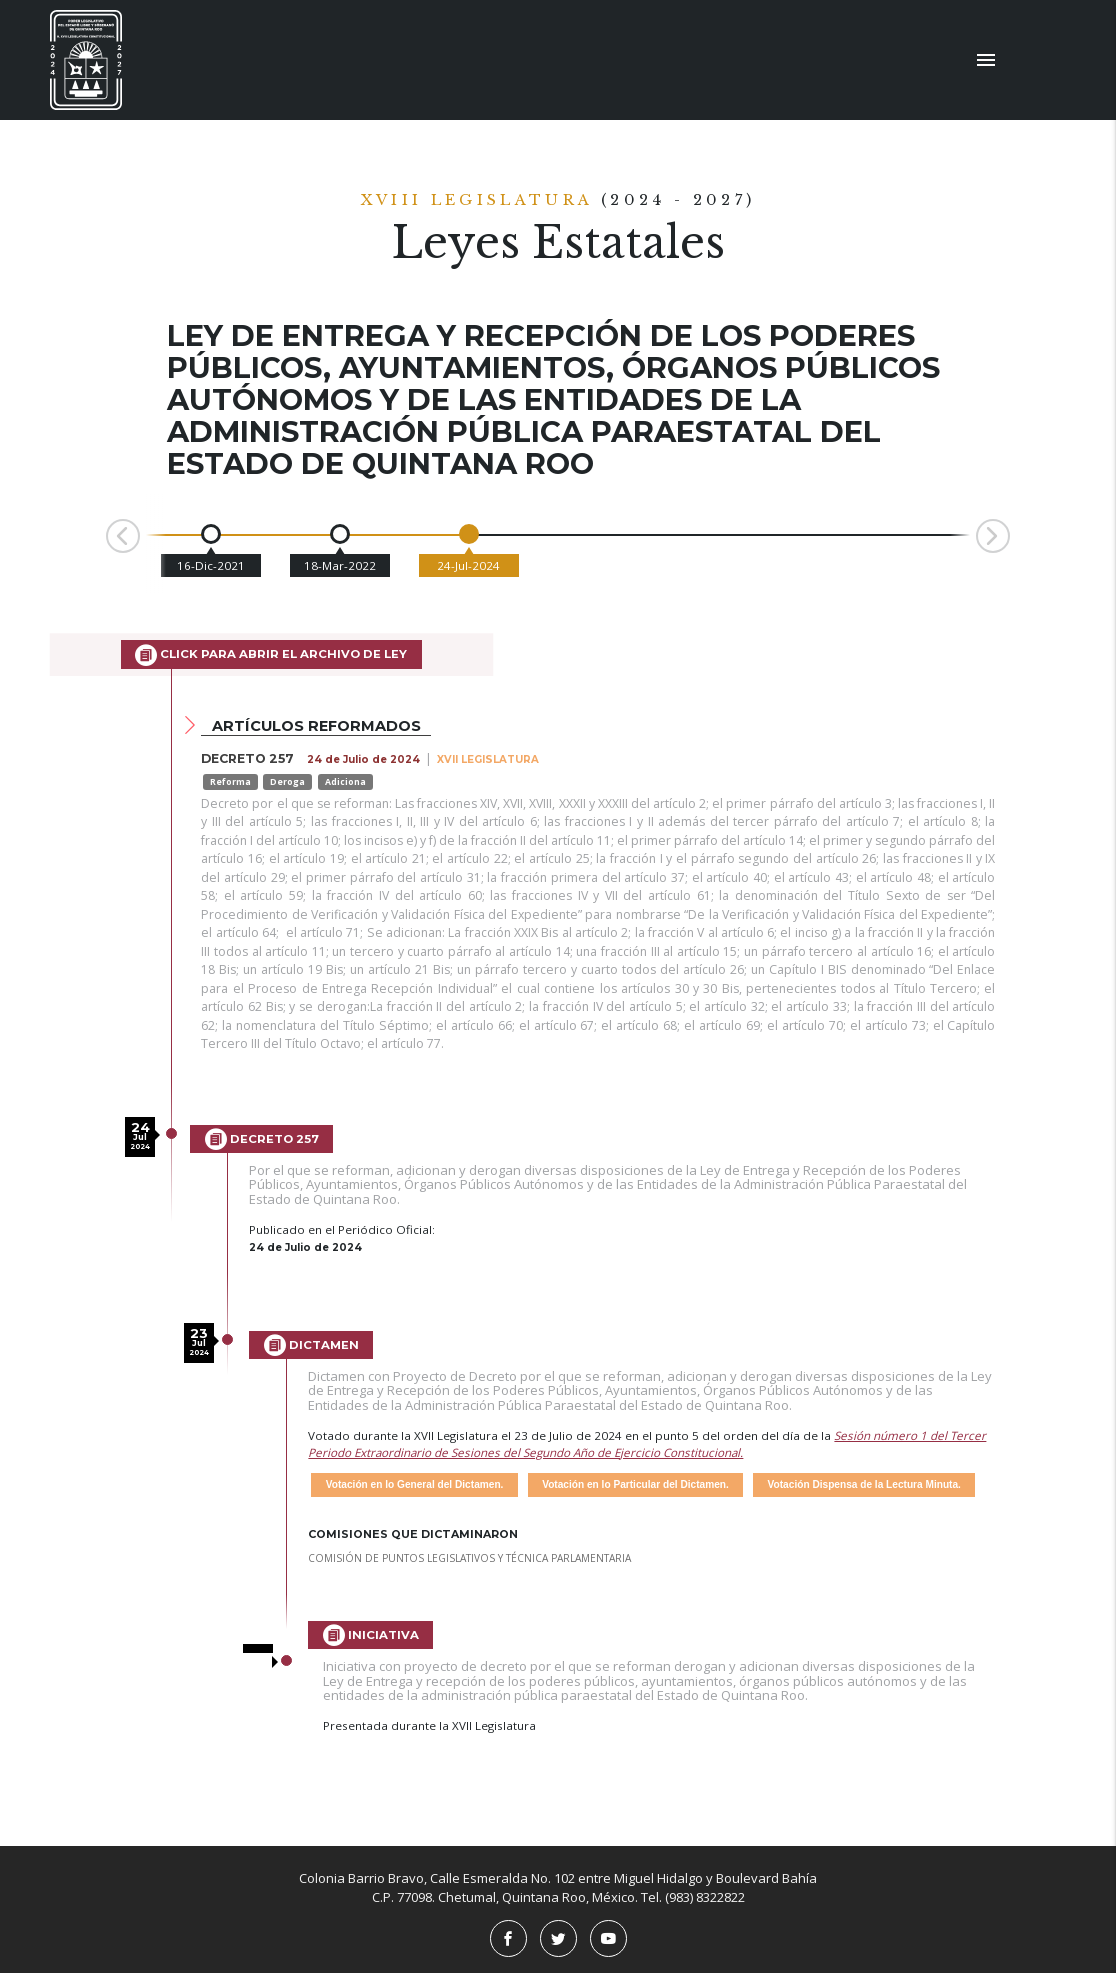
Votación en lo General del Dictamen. (415, 1484)
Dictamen (311, 1345)
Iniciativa (371, 1635)
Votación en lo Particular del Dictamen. (635, 1484)
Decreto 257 (262, 1139)
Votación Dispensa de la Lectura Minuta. (864, 1484)
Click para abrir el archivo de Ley (271, 655)
